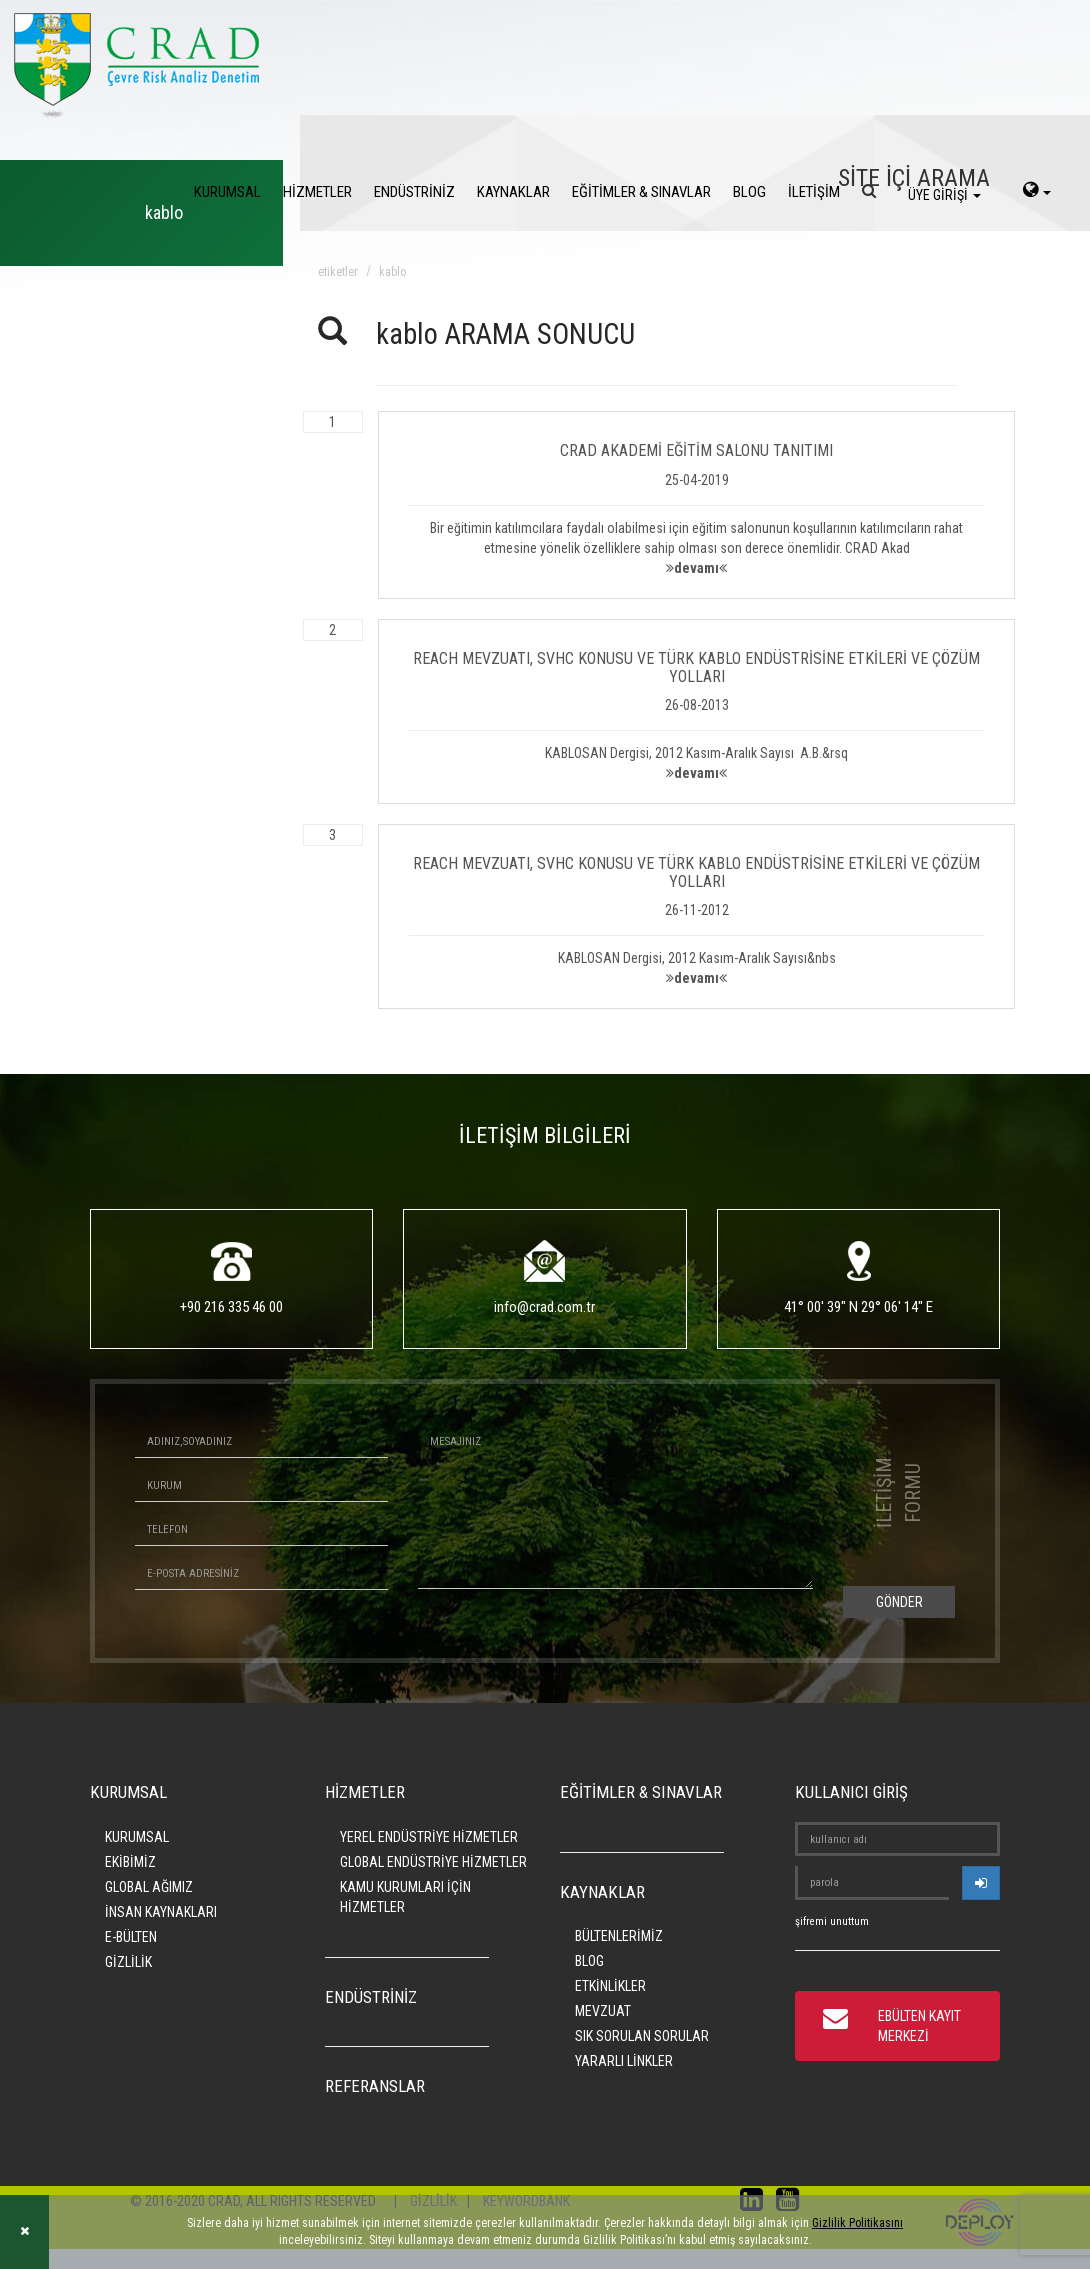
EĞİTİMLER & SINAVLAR (641, 192)
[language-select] (1037, 192)
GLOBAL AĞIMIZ (149, 1887)
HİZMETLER (317, 192)
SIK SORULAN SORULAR (642, 2036)
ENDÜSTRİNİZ (414, 192)
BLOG (749, 192)
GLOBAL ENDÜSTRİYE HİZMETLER (433, 1862)
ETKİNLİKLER (610, 1986)
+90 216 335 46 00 (231, 1307)
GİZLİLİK (128, 1962)
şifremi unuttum (832, 1921)
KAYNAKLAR (513, 192)
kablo (392, 272)
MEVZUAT (603, 2011)
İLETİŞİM (814, 192)
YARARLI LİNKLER (624, 2061)
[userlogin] (981, 1883)
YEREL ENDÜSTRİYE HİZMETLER (429, 1837)
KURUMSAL (227, 192)
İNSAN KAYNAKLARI (161, 1912)
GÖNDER (899, 1602)
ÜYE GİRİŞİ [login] (944, 195)
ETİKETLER (338, 272)
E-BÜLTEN (131, 1937)
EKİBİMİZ (130, 1862)
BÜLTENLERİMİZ (619, 1936)
